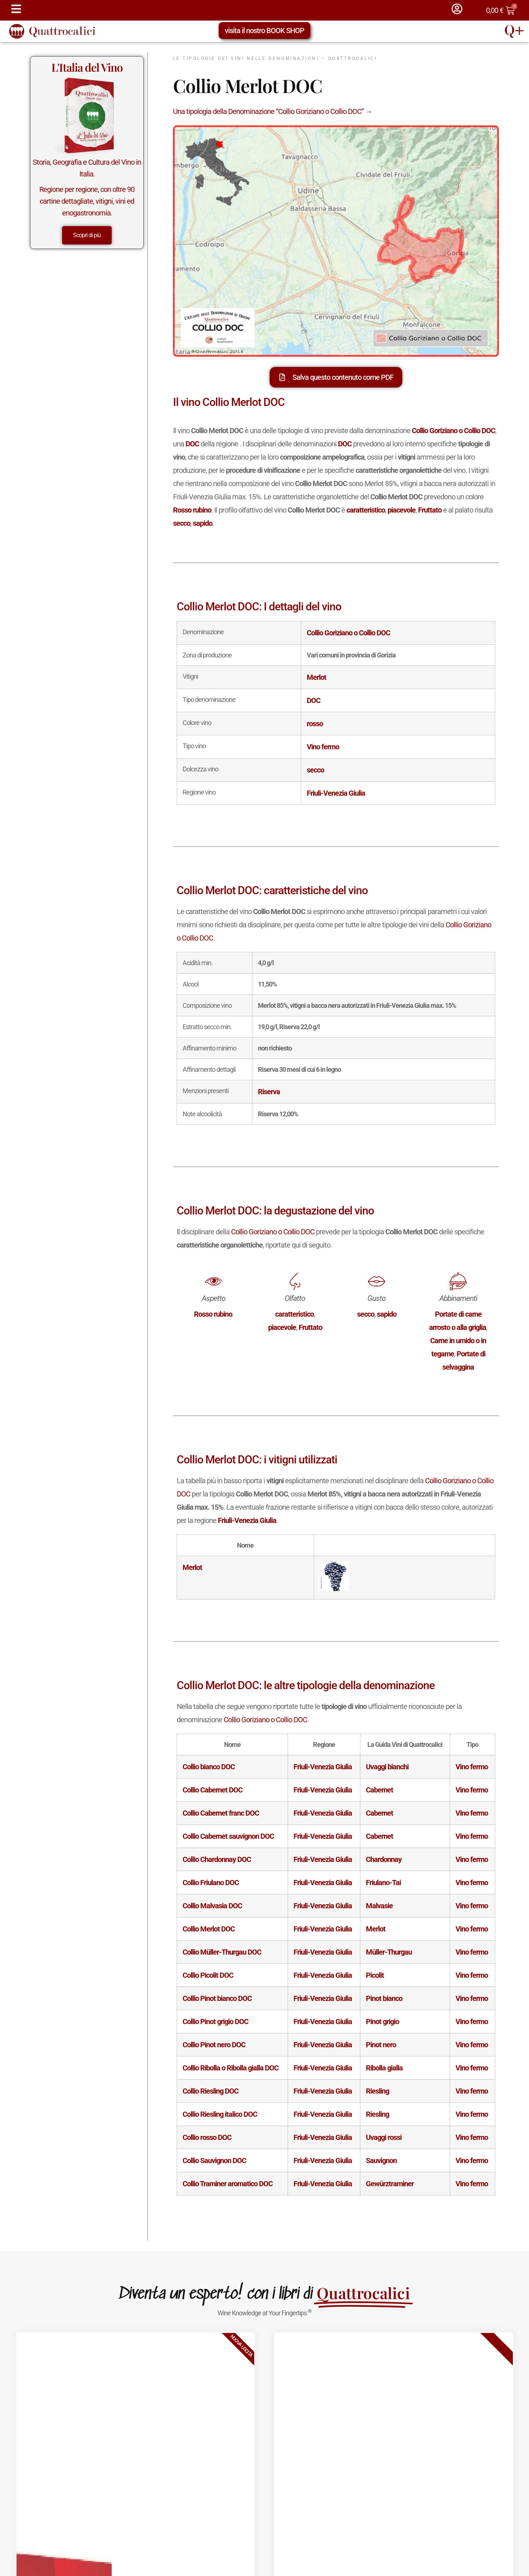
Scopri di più (87, 235)
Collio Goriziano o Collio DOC (272, 1231)
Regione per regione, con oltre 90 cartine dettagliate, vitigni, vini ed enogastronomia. (86, 201)
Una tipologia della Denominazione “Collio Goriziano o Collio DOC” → (272, 111)
